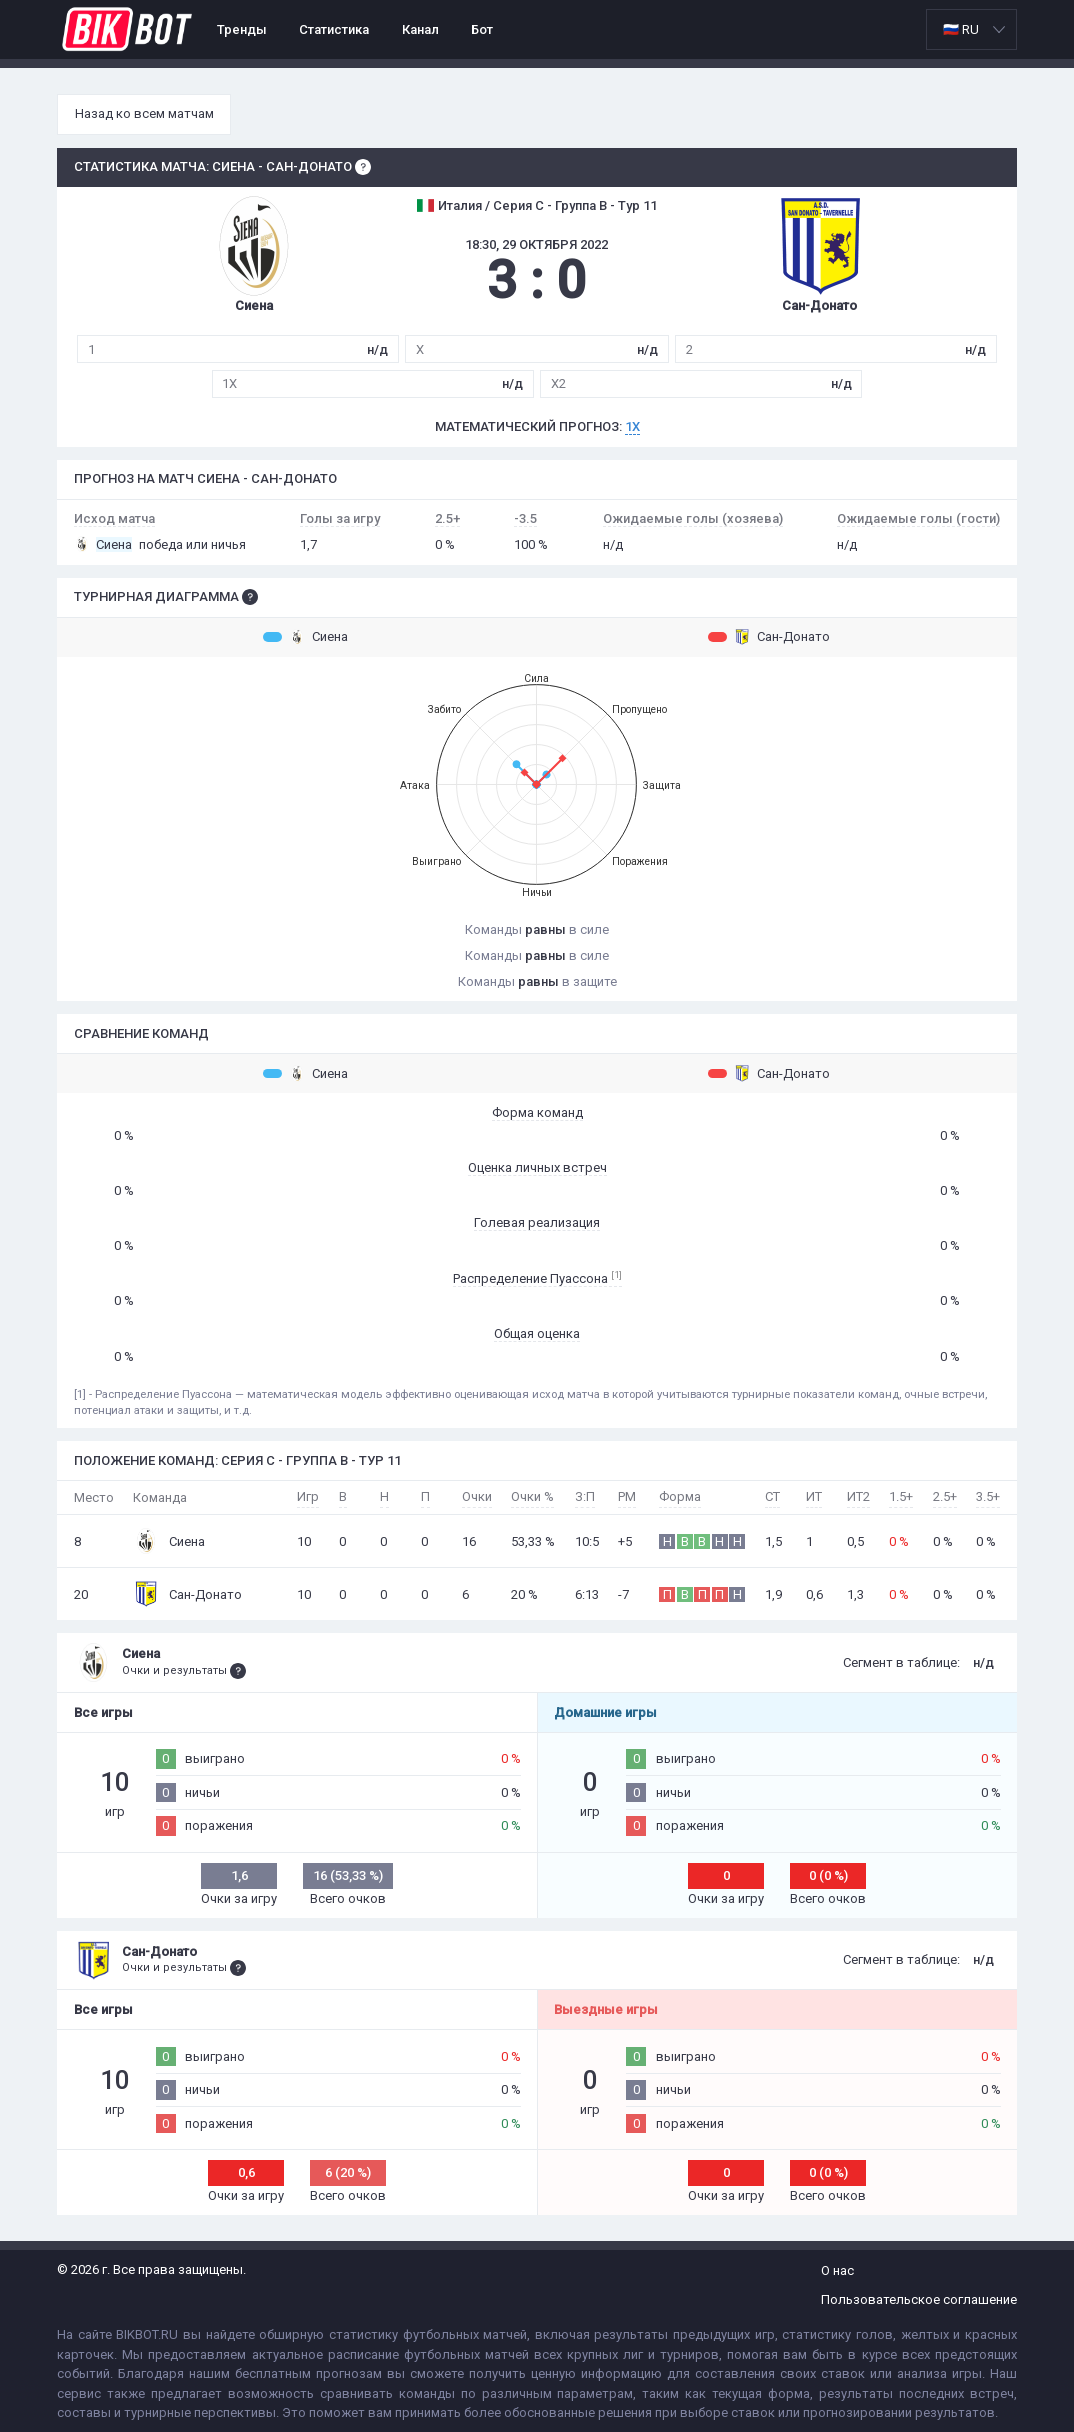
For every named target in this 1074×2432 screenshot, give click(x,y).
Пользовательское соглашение (919, 2299)
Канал (420, 29)
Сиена (305, 637)
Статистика (334, 29)
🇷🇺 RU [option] (961, 29)
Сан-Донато (769, 637)
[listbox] (971, 29)
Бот (482, 29)
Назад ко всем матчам (144, 113)
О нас (837, 2270)
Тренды (242, 29)
